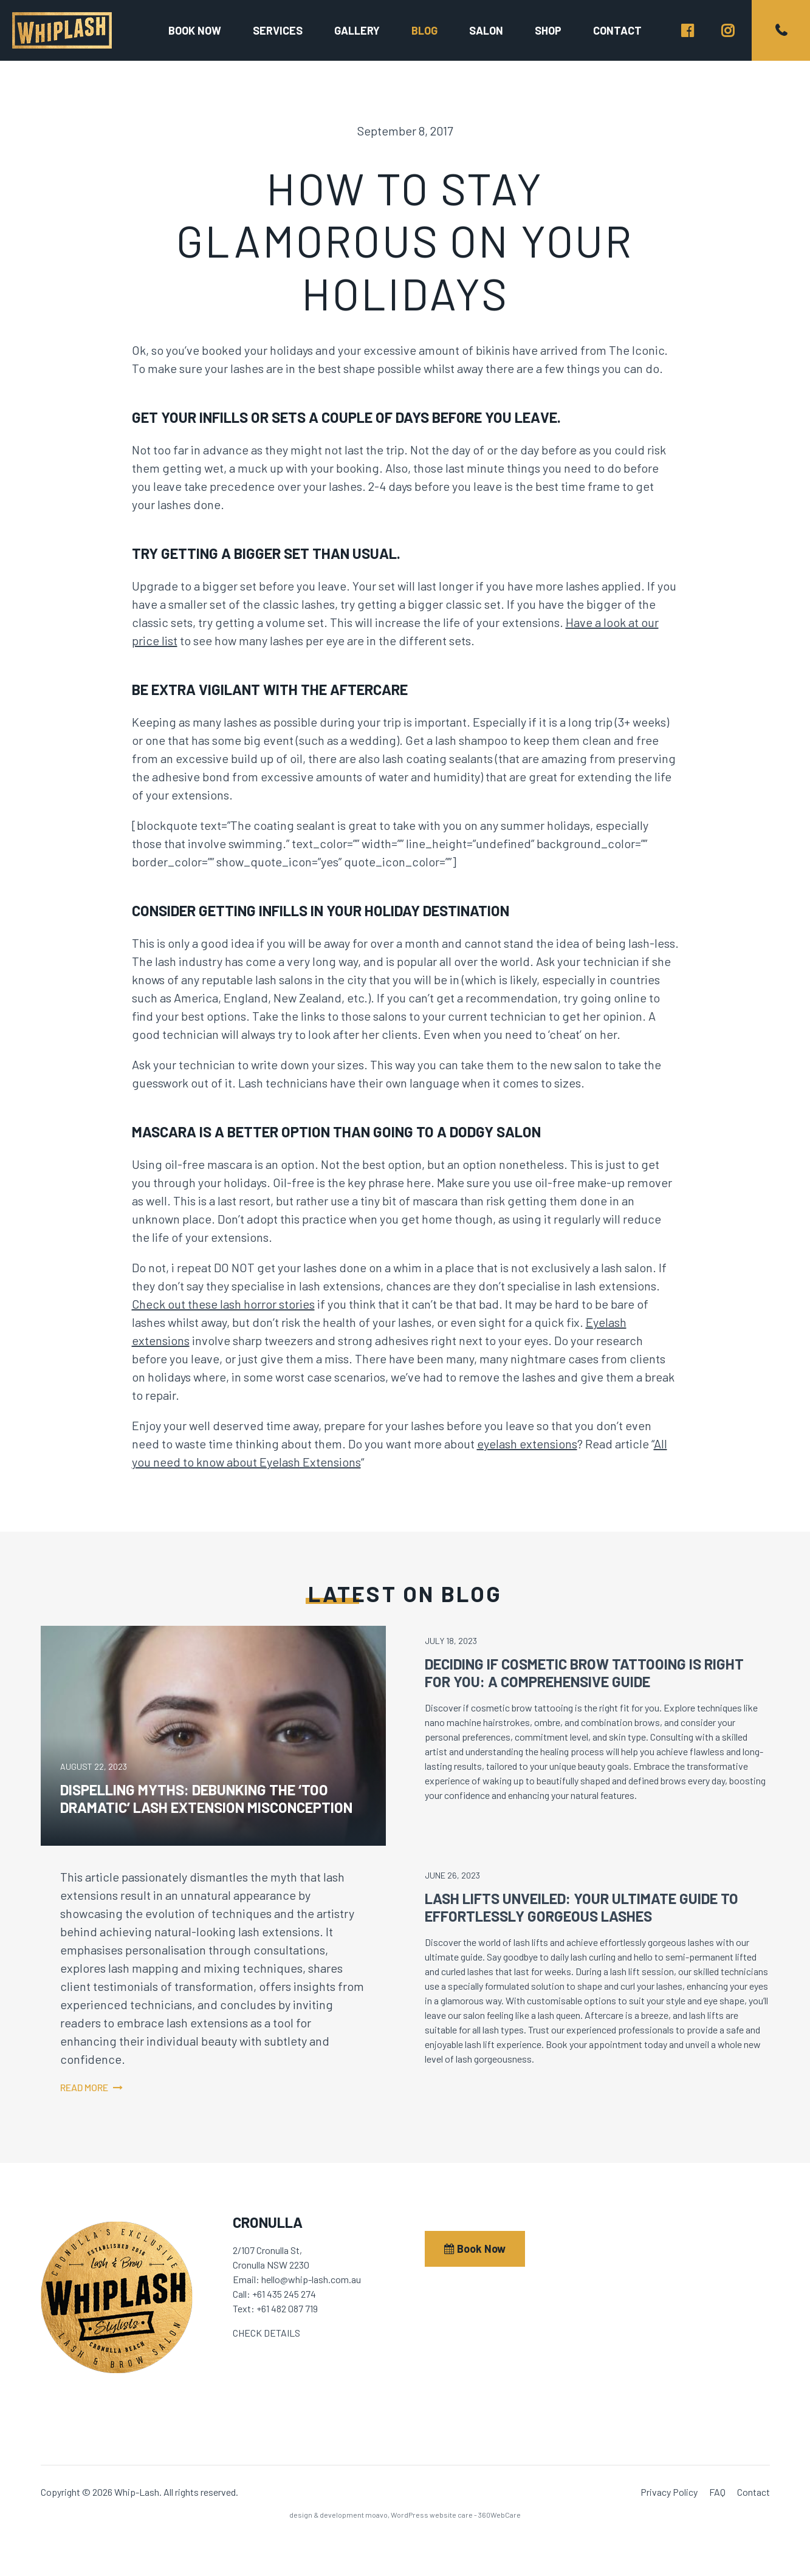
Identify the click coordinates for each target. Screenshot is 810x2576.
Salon (486, 30)
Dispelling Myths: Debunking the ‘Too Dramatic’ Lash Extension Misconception (206, 1798)
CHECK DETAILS (266, 2332)
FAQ (717, 2492)
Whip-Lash (62, 30)
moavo (376, 2514)
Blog (424, 30)
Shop (548, 30)
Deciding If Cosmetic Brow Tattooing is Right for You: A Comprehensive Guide (584, 1672)
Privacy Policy (669, 2492)
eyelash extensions (527, 1443)
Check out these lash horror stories (223, 1304)
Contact (617, 30)
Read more (84, 2087)
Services (278, 30)
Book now (194, 30)
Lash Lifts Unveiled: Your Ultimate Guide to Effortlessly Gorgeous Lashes (581, 1907)
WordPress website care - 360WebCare (456, 2514)
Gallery (357, 30)
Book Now (475, 2248)
